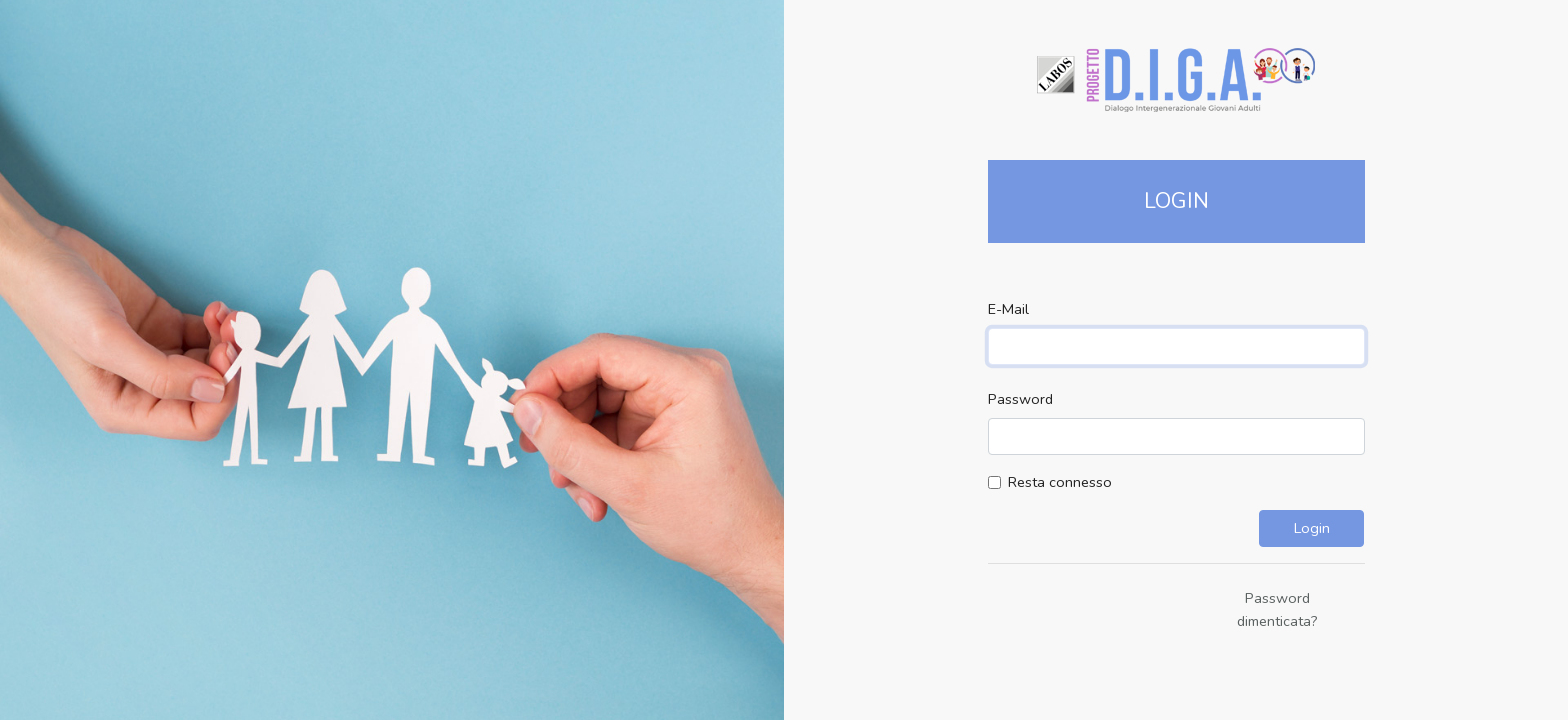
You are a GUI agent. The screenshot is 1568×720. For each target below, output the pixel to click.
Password (1020, 399)
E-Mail (1008, 309)
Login (1312, 528)
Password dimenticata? (1277, 609)
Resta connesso (1060, 482)
